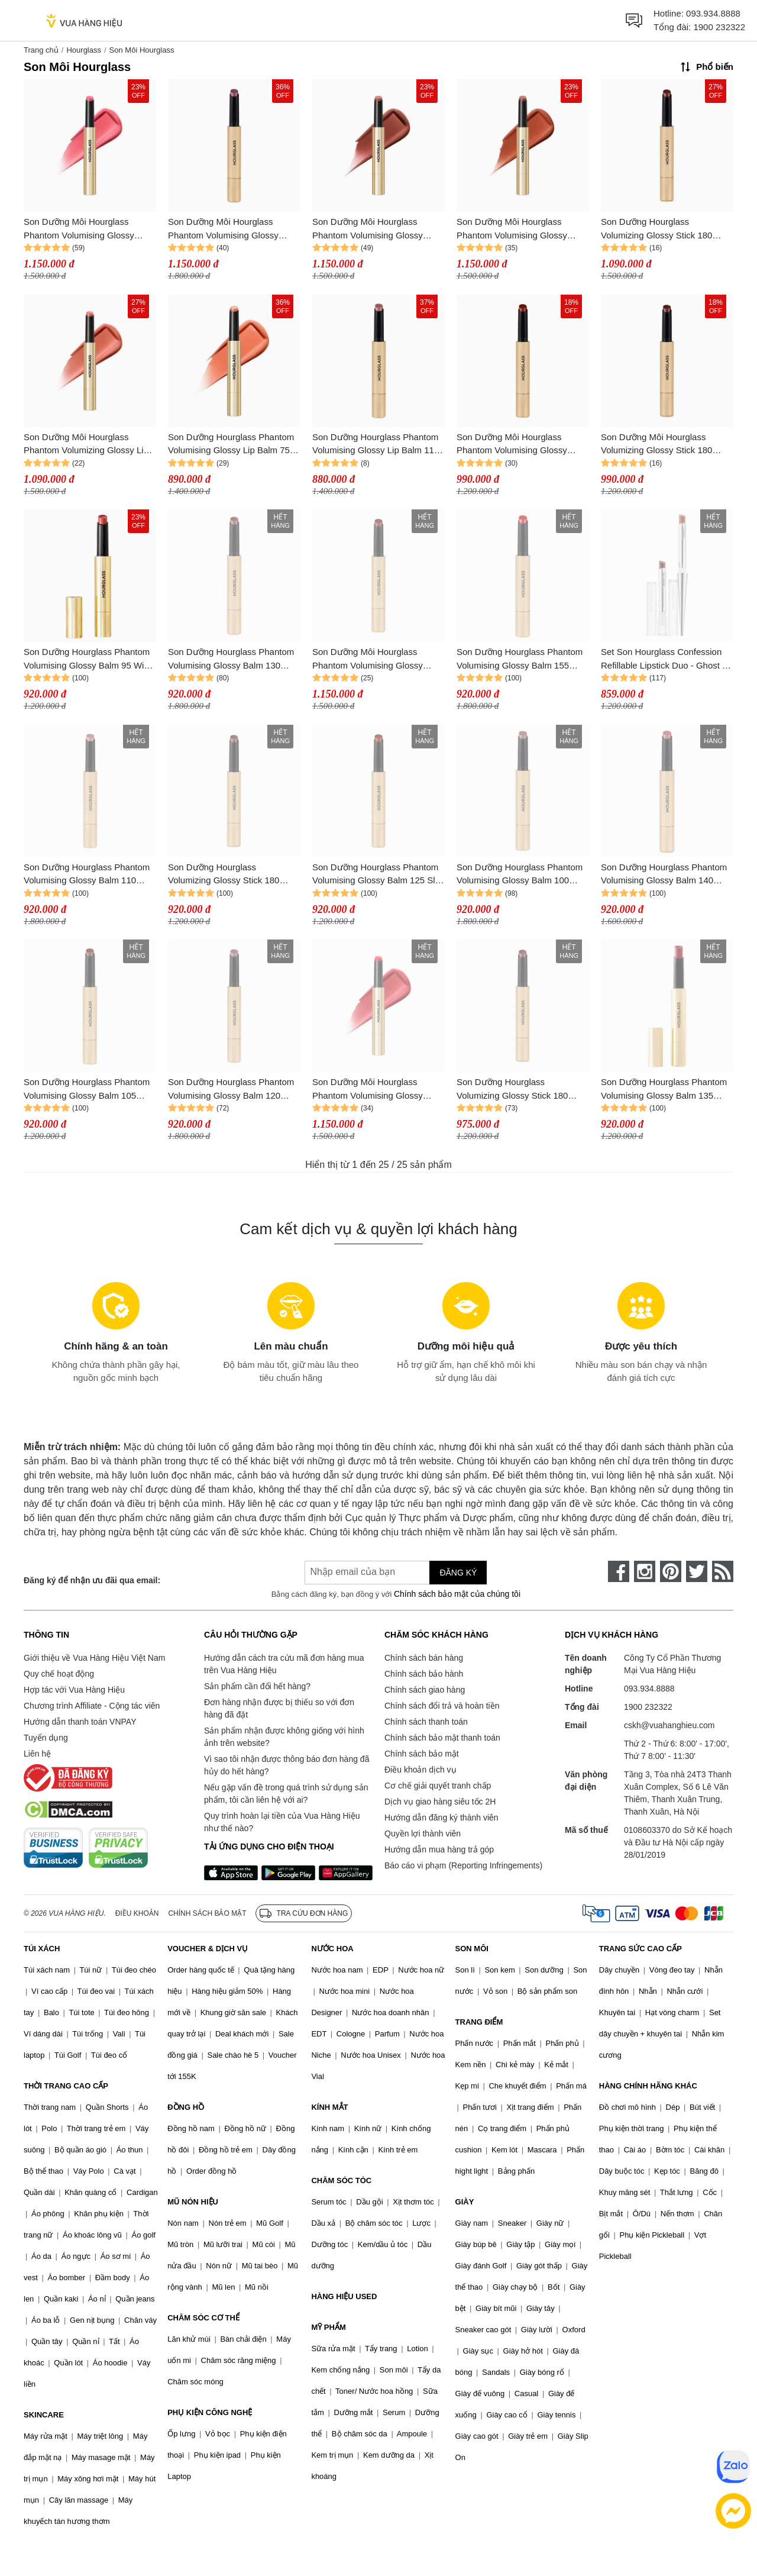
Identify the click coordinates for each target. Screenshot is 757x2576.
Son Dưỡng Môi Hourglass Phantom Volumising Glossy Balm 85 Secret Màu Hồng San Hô (373, 229)
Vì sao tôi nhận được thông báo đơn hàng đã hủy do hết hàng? (286, 1765)
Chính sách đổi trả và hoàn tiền (441, 1705)
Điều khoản (137, 1913)
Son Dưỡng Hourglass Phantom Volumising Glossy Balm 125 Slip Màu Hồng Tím (377, 874)
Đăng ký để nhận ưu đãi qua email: (92, 1580)
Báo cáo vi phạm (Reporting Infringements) (463, 1865)
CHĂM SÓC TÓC (341, 2180)
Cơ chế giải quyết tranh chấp (437, 1785)
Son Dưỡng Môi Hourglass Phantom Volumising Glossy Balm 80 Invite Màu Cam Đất (513, 229)
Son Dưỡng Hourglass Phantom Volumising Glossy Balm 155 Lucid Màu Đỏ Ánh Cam (520, 659)
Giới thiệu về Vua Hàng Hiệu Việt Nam (94, 1658)
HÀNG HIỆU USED (344, 2296)
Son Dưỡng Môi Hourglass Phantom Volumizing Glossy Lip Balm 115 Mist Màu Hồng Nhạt (86, 444)
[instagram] (644, 1571)
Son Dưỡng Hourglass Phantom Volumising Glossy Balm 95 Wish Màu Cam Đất (88, 659)
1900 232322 (719, 27)
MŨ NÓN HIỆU (192, 2201)
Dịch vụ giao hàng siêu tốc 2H (440, 1801)
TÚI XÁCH (42, 1948)
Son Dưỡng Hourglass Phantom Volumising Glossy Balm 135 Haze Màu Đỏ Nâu (664, 1089)
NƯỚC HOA (332, 1948)
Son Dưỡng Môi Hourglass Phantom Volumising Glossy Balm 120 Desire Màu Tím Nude (231, 229)
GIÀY (464, 2201)
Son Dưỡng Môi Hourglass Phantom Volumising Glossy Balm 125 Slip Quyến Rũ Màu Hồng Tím (370, 659)
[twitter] (696, 1571)
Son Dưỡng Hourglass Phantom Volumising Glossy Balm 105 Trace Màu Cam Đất (87, 1089)
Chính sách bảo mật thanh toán (442, 1737)
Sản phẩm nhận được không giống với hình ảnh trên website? (284, 1737)
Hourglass (83, 50)
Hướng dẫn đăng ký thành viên (441, 1817)
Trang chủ (41, 50)
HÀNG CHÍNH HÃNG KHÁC (648, 2085)
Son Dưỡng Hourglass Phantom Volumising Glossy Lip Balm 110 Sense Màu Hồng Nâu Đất (375, 444)
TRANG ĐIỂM (479, 2021)
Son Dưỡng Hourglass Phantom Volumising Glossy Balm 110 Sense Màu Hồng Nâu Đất (87, 874)
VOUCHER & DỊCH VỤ (207, 1948)
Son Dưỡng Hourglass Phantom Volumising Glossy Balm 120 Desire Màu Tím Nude (231, 1089)
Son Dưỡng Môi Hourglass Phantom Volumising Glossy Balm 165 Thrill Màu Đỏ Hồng (370, 1089)
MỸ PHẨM (328, 2327)
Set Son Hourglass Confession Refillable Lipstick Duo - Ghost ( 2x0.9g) (663, 659)
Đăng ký (458, 1572)
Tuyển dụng (46, 1737)
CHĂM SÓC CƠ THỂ (203, 2317)
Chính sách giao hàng (424, 1689)
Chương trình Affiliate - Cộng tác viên (92, 1705)
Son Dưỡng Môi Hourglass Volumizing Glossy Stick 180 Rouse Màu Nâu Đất (656, 444)
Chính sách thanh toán (426, 1721)
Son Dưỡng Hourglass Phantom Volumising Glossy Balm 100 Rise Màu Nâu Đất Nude (520, 874)
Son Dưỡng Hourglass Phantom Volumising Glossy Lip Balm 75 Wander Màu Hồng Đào (231, 444)
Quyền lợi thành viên (422, 1833)
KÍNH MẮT (329, 2107)
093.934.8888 (713, 13)
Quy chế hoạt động (59, 1673)
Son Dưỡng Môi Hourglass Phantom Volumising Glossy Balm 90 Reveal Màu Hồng (79, 229)
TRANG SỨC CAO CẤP (640, 1948)
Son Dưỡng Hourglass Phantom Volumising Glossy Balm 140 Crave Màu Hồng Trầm (664, 874)
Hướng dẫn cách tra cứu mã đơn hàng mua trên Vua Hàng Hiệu (284, 1664)
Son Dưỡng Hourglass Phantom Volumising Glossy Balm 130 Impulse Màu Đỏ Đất (231, 659)
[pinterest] (670, 1571)
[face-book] (618, 1571)
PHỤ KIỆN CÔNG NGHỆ (209, 2412)
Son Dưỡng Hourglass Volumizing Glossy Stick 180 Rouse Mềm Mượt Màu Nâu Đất (664, 229)
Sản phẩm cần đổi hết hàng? (257, 1686)
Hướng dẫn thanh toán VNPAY (80, 1721)
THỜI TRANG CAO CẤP (66, 2085)
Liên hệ (37, 1753)
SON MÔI (472, 1948)
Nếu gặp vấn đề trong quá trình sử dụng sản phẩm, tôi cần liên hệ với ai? (286, 1794)
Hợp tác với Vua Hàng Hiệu (74, 1689)
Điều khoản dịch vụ (420, 1769)
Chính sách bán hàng (423, 1658)
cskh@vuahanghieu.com (669, 1725)
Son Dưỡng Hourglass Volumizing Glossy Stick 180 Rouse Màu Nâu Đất (223, 874)
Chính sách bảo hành (423, 1673)
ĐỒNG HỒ (185, 2107)
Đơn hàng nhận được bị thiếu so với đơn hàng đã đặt (279, 1708)
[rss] (722, 1571)
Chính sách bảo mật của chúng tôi (457, 1594)
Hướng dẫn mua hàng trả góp (439, 1849)
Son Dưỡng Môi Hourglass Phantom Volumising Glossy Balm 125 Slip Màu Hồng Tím (514, 444)
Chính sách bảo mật (421, 1753)
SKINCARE (44, 2414)
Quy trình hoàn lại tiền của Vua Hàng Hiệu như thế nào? (282, 1822)
